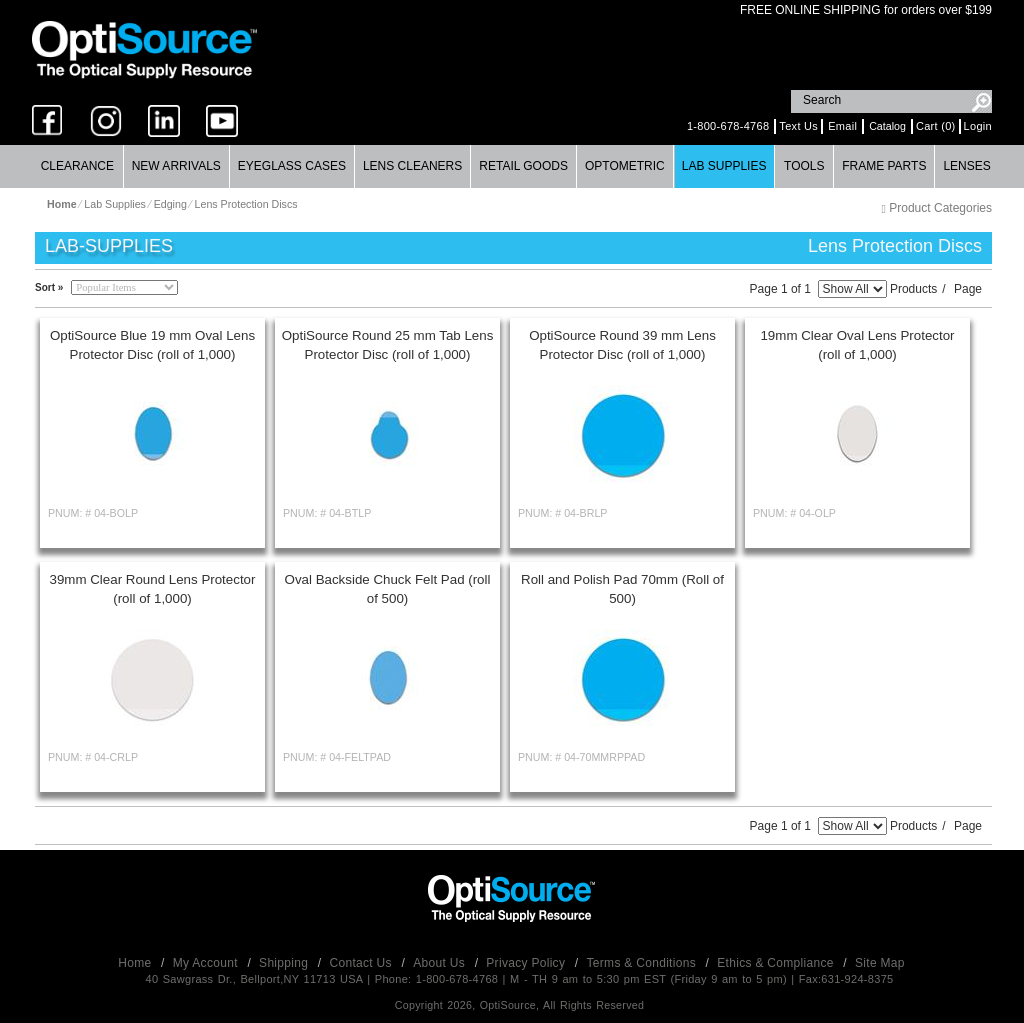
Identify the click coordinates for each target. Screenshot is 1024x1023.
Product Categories (937, 208)
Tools (804, 166)
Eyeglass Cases (292, 166)
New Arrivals (176, 166)
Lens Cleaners (412, 166)
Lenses (966, 166)
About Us (440, 963)
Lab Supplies (724, 166)
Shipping (285, 963)
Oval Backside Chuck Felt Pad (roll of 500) (388, 589)
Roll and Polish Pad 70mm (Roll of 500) (622, 589)
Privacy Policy (527, 963)
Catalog (887, 126)
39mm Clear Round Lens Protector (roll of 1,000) (153, 589)
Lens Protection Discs (246, 204)
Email (842, 126)
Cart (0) (936, 126)
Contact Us (363, 963)
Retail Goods (523, 166)
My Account (207, 963)
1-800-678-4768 (728, 126)
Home (136, 963)
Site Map (880, 963)
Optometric (625, 166)
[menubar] (511, 166)
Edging (170, 204)
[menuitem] (78, 166)
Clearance (77, 166)
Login (978, 126)
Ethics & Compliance (777, 963)
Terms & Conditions (643, 963)
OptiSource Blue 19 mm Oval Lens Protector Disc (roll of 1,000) (152, 345)
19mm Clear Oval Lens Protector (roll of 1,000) (857, 345)
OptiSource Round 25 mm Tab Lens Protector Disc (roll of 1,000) (388, 345)
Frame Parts (884, 166)
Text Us (798, 126)
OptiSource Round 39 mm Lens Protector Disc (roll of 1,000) (622, 345)
